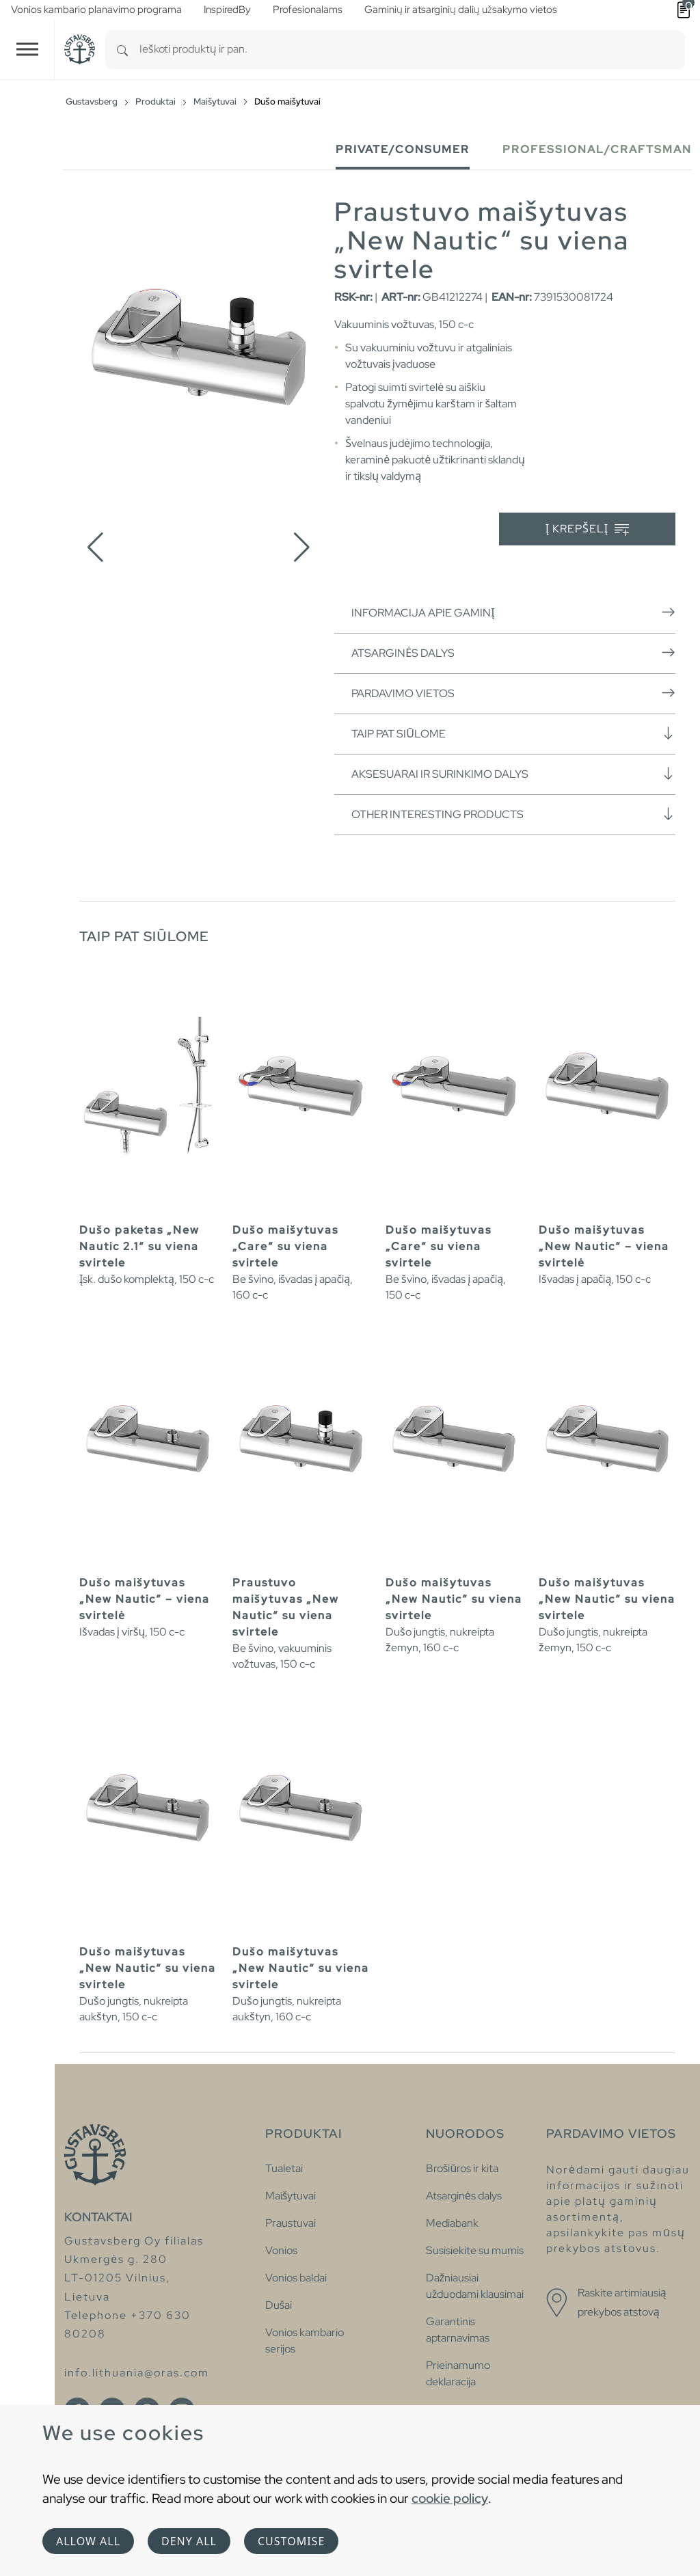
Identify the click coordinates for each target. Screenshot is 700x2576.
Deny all (189, 2541)
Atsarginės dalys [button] (513, 652)
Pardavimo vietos (513, 693)
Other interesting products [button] (513, 814)
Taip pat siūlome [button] (513, 733)
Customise (291, 2541)
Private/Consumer (403, 149)
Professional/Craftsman (597, 149)
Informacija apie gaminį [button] (513, 612)
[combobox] (412, 49)
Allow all (88, 2541)
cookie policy (450, 2498)
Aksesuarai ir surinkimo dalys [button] (513, 773)
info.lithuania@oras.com (136, 2372)
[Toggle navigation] (27, 49)
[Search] (122, 49)
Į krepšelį (588, 529)
